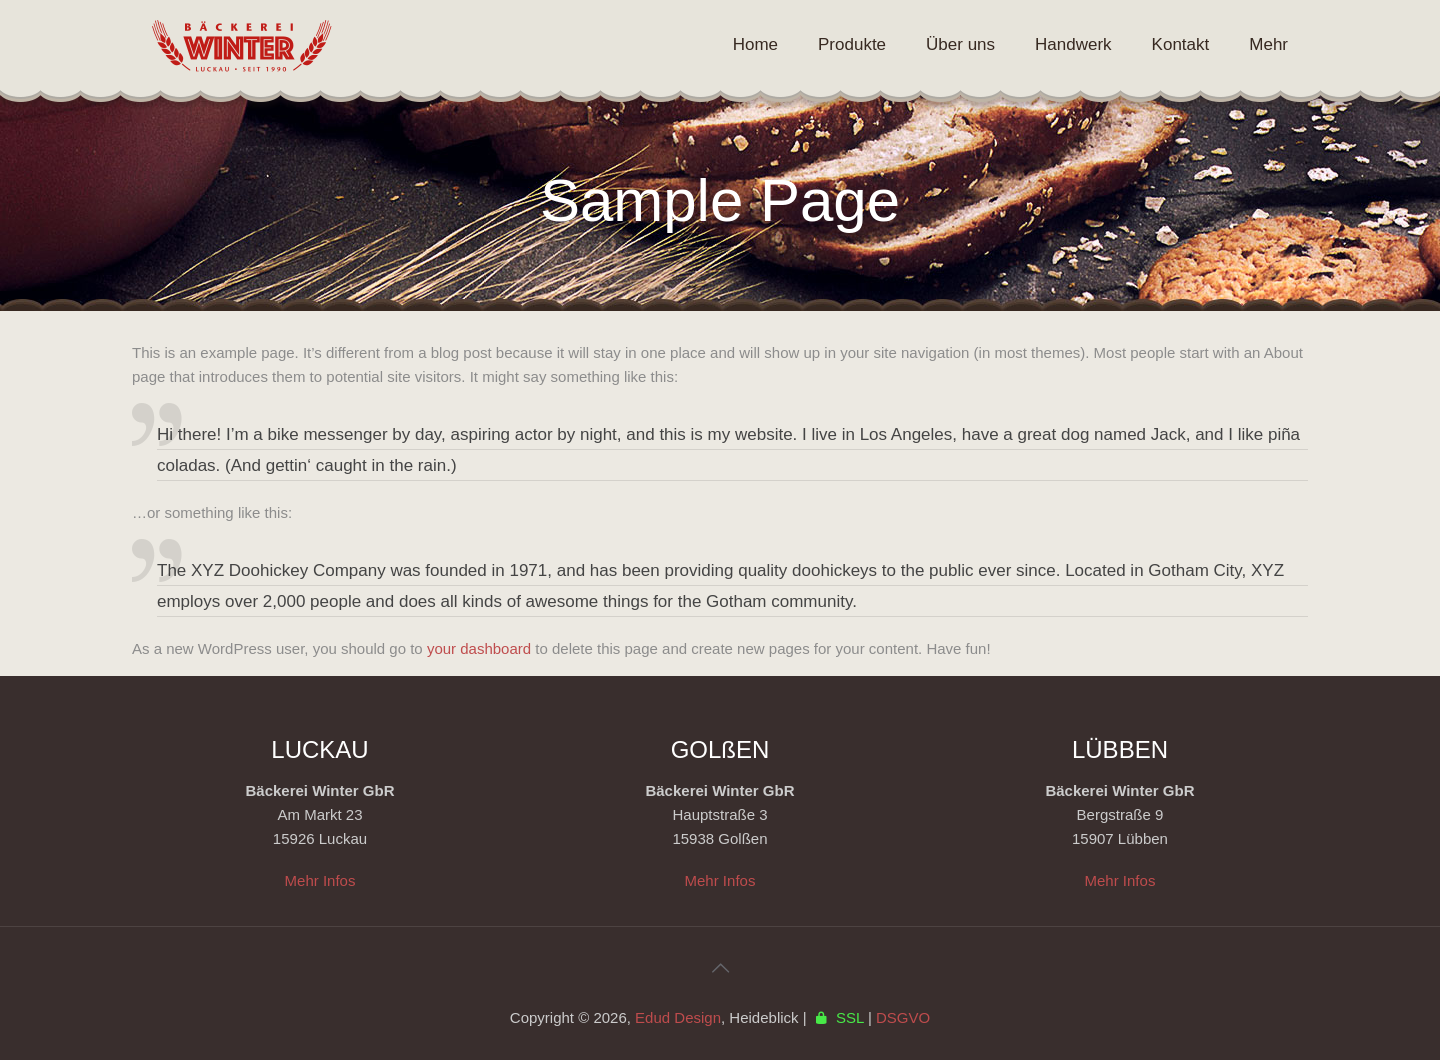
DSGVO (903, 1017)
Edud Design (678, 1017)
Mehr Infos (320, 880)
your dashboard (479, 648)
